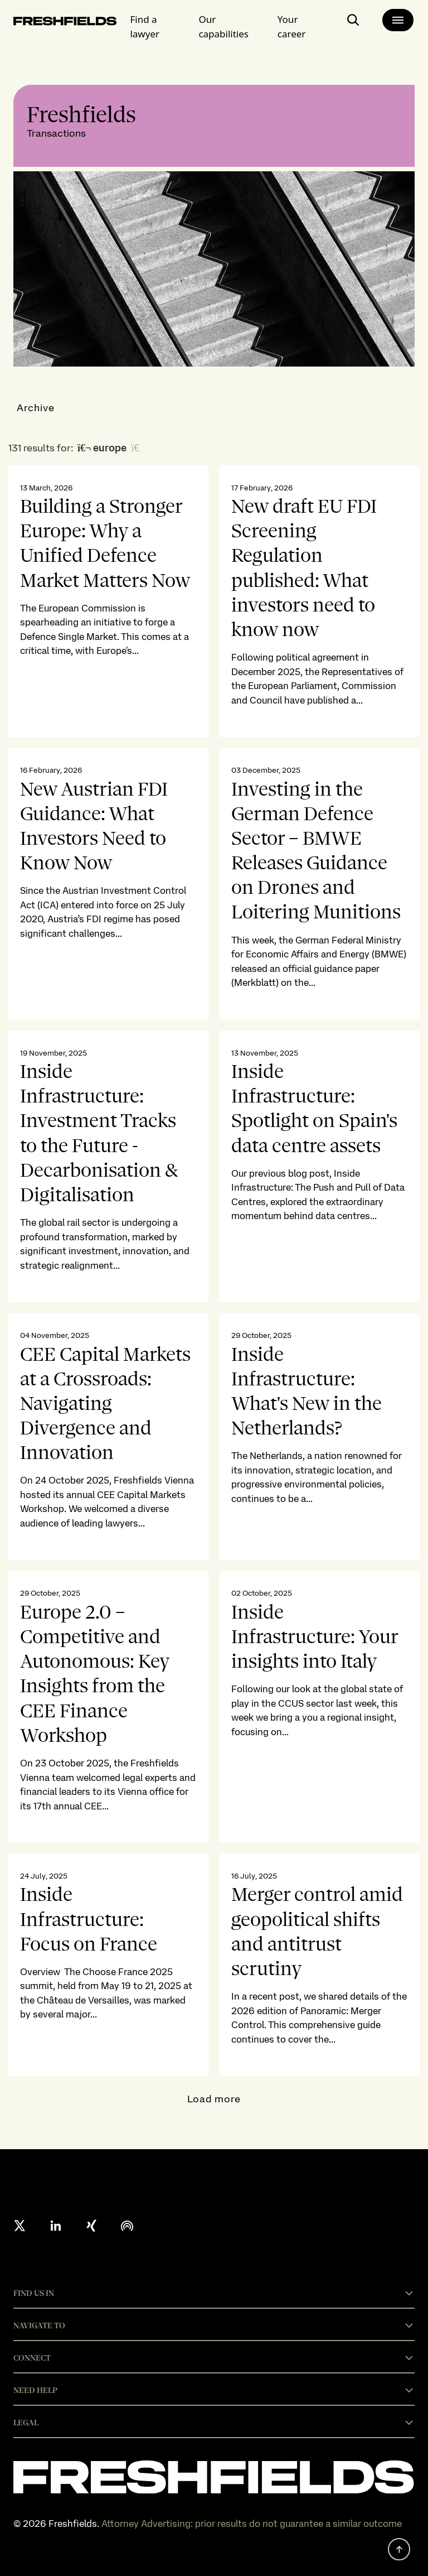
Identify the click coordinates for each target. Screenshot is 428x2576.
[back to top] (399, 2549)
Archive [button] (36, 407)
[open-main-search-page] (353, 24)
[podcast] (127, 2225)
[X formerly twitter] (20, 2225)
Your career (292, 26)
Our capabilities (223, 26)
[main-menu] (398, 20)
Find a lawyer (144, 26)
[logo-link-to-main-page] (64, 23)
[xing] (91, 2225)
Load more (214, 2099)
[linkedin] (55, 2225)
